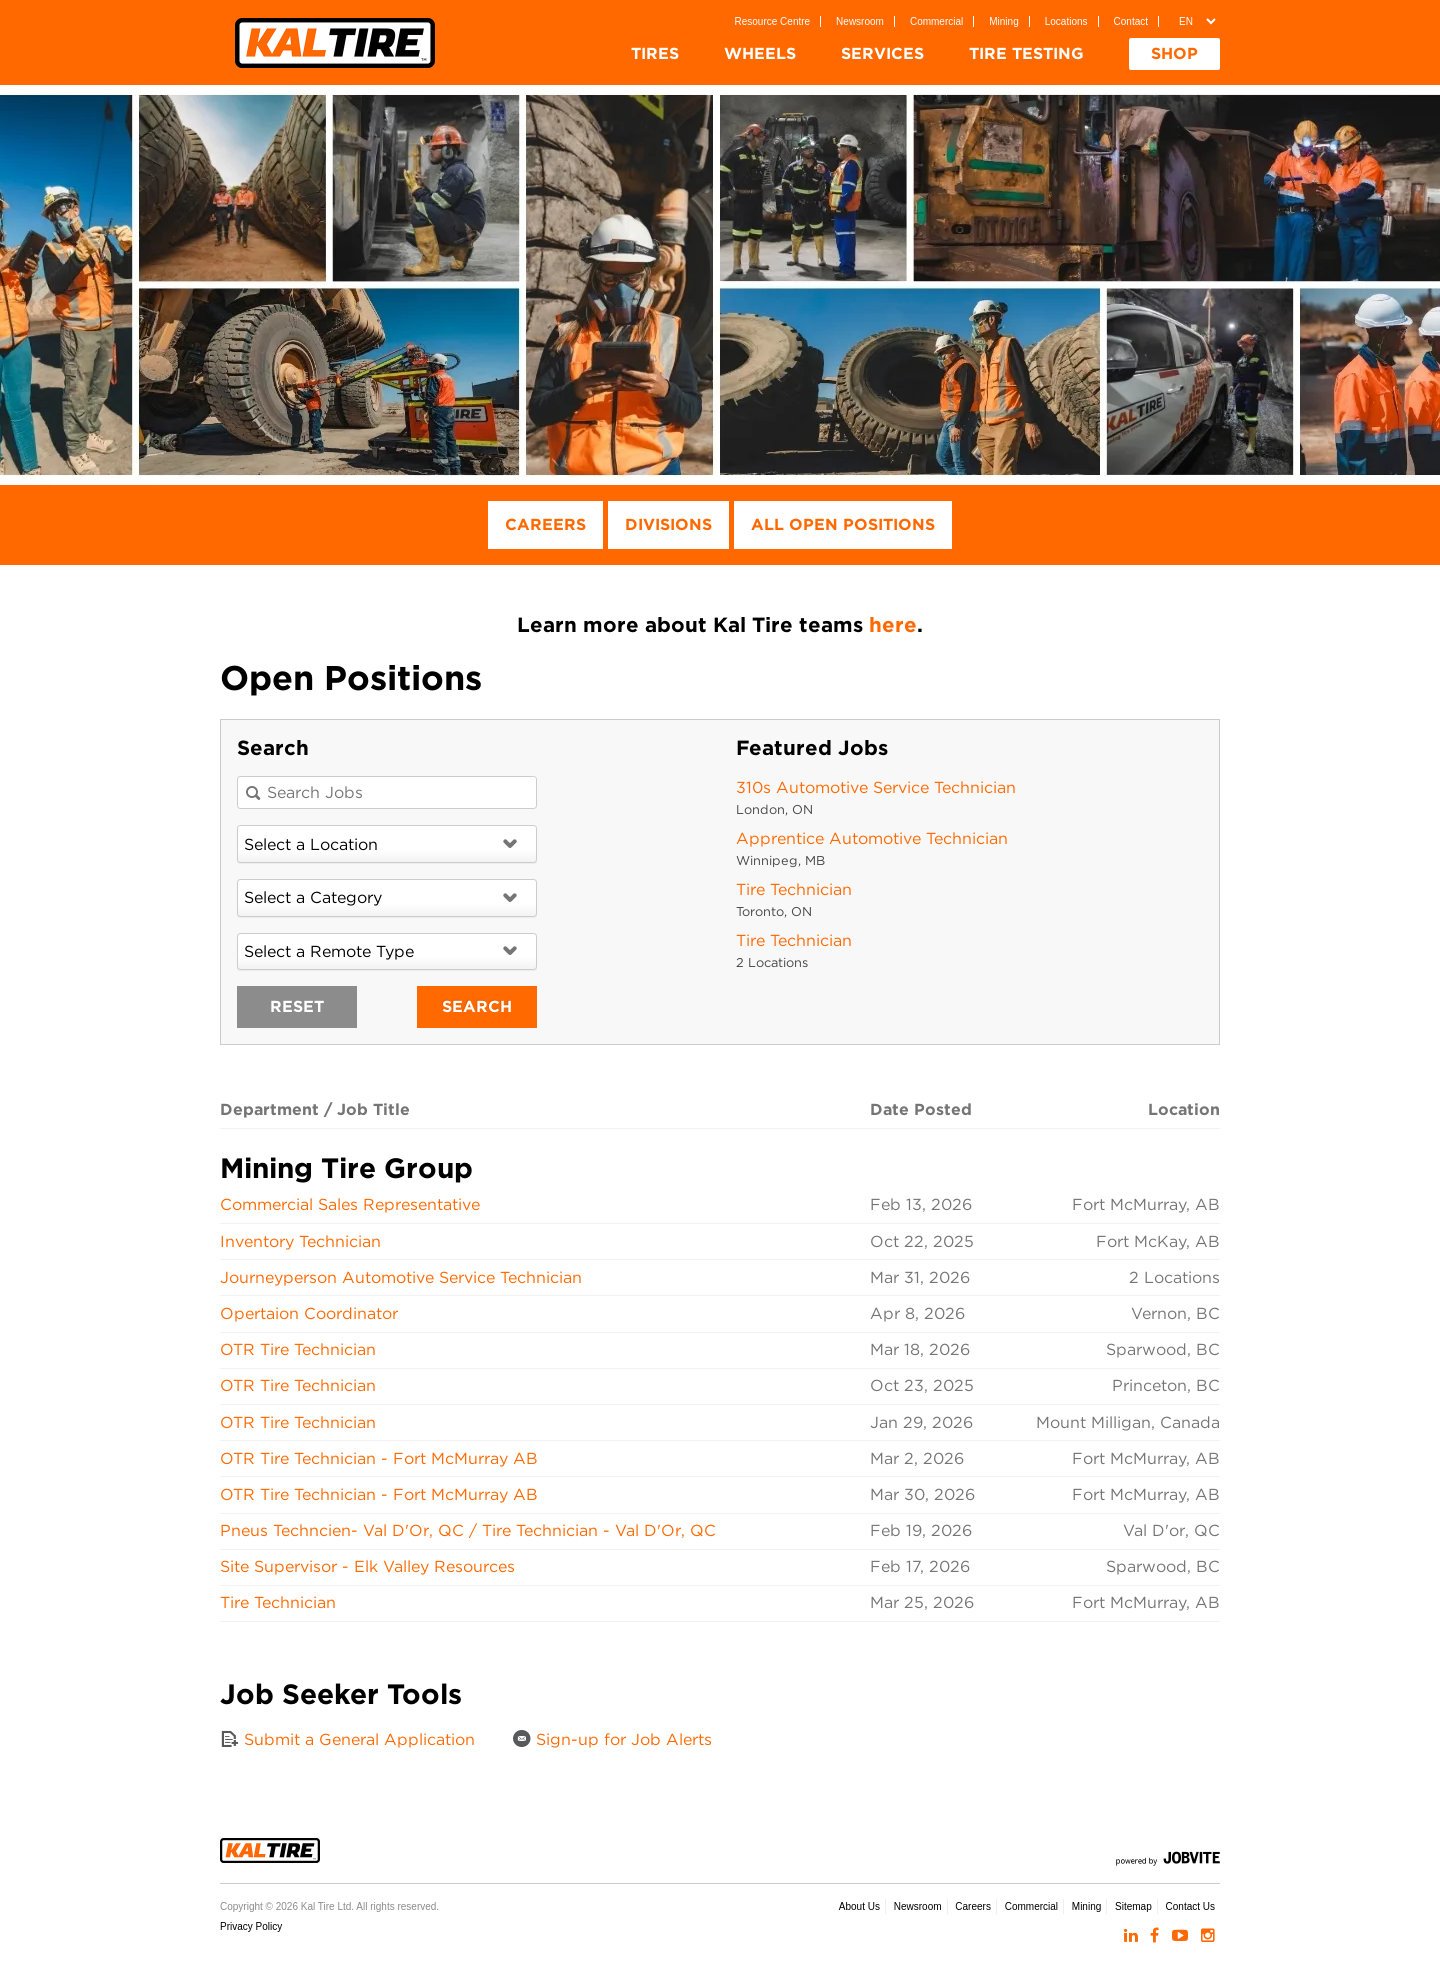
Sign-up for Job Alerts (612, 1739)
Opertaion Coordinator (309, 1313)
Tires (655, 53)
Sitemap (1133, 1906)
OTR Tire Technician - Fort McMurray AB (379, 1458)
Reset (297, 1006)
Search (477, 1006)
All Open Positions (843, 524)
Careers (545, 524)
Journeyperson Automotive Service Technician (401, 1277)
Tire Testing (1026, 53)
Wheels (760, 53)
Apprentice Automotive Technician (872, 838)
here (893, 624)
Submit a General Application (347, 1739)
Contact (1131, 21)
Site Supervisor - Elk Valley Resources (367, 1566)
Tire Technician (794, 889)
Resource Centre (773, 21)
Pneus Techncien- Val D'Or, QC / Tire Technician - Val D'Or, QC (468, 1530)
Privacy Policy (251, 1926)
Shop (1174, 53)
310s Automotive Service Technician (876, 787)
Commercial (936, 21)
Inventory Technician (300, 1241)
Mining (1003, 21)
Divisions (668, 524)
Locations (1066, 21)
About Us (859, 1906)
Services (882, 53)
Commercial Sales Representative (350, 1204)
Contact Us (1190, 1906)
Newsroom (860, 21)
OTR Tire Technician (298, 1349)
